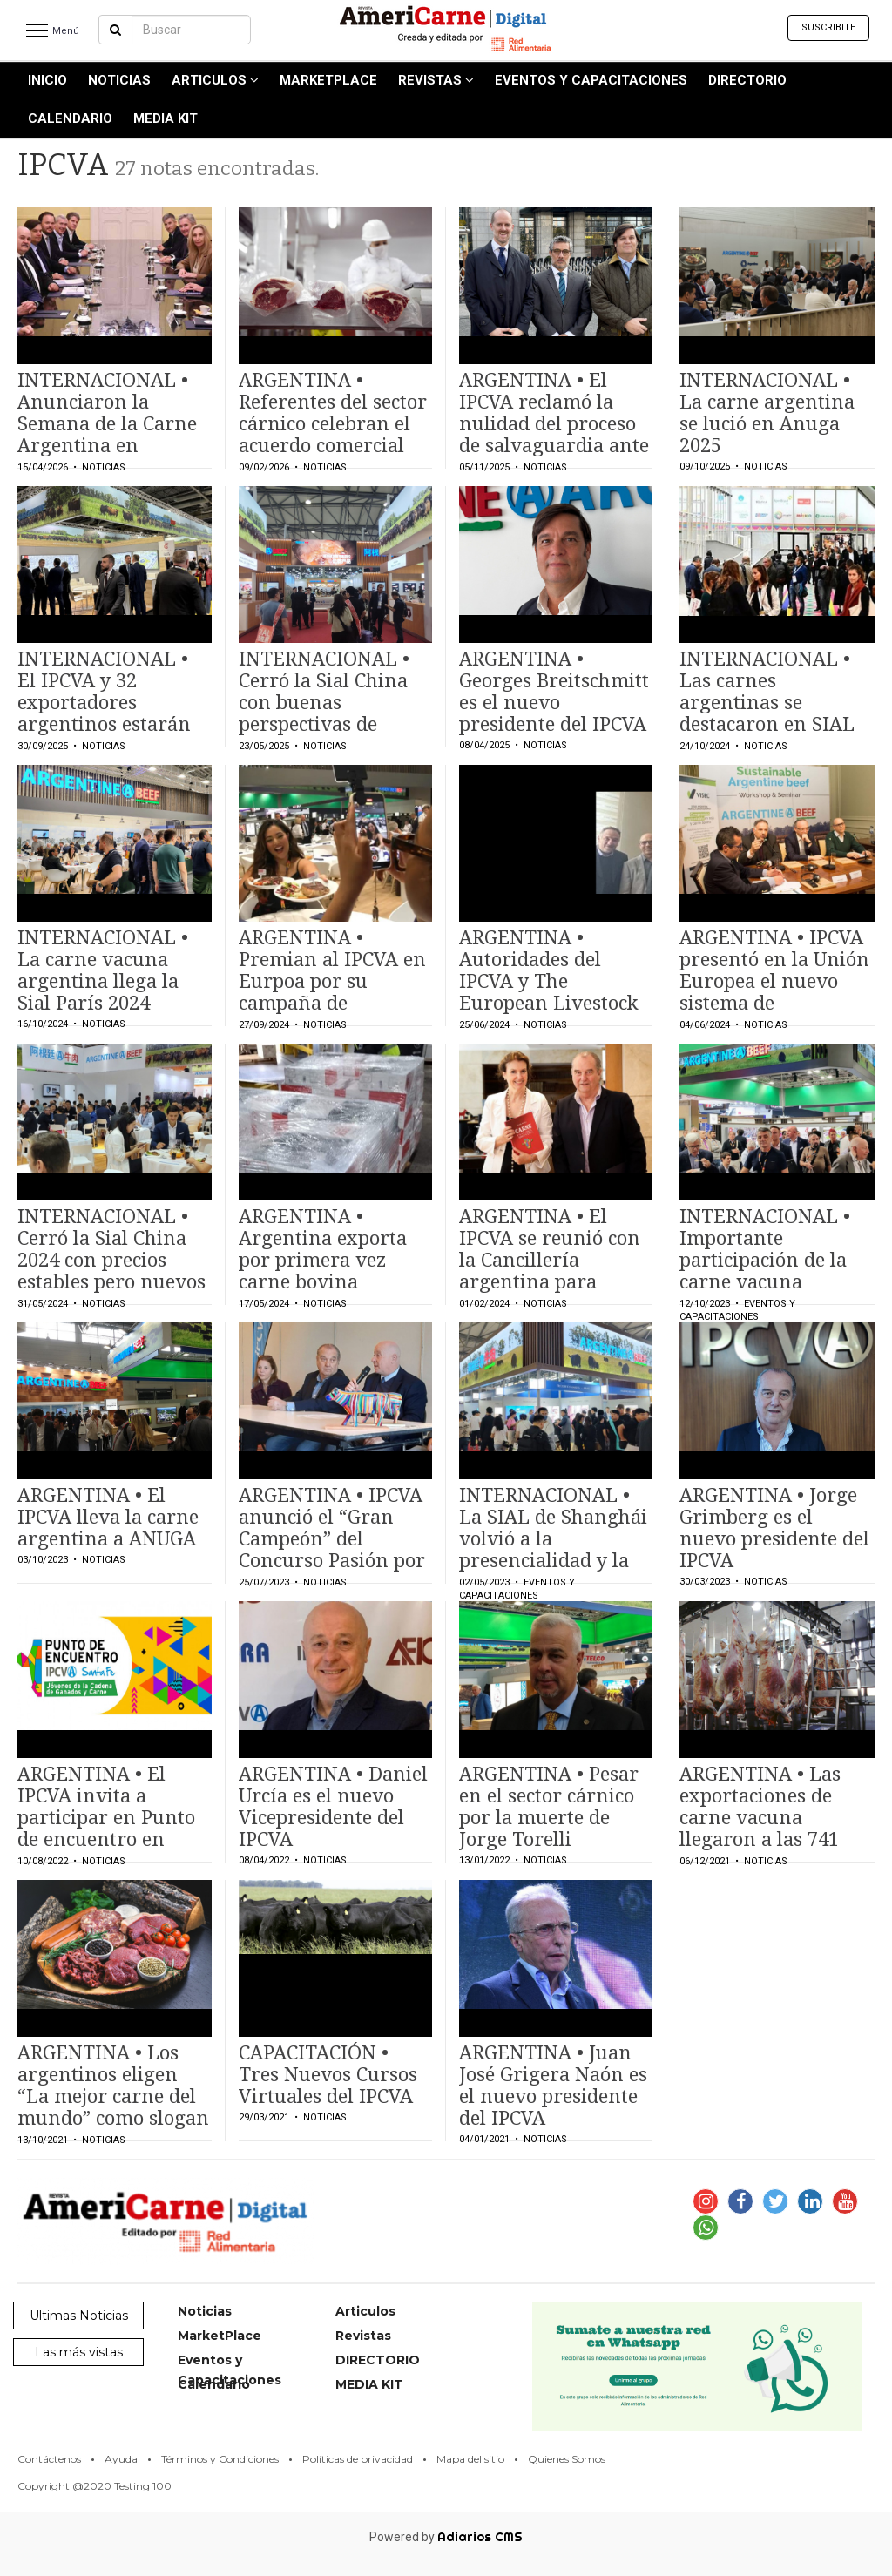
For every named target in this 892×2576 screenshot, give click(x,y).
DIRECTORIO (747, 80)
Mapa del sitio (470, 2458)
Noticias (119, 80)
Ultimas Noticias (79, 2315)
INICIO (47, 80)
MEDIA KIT (165, 118)
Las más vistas (79, 2352)
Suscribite (828, 27)
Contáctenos (49, 2458)
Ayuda (121, 2458)
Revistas (436, 80)
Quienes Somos (566, 2458)
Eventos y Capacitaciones (591, 80)
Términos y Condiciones (220, 2458)
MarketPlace (328, 80)
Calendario (70, 118)
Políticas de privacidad (357, 2458)
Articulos (215, 80)
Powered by (446, 2537)
